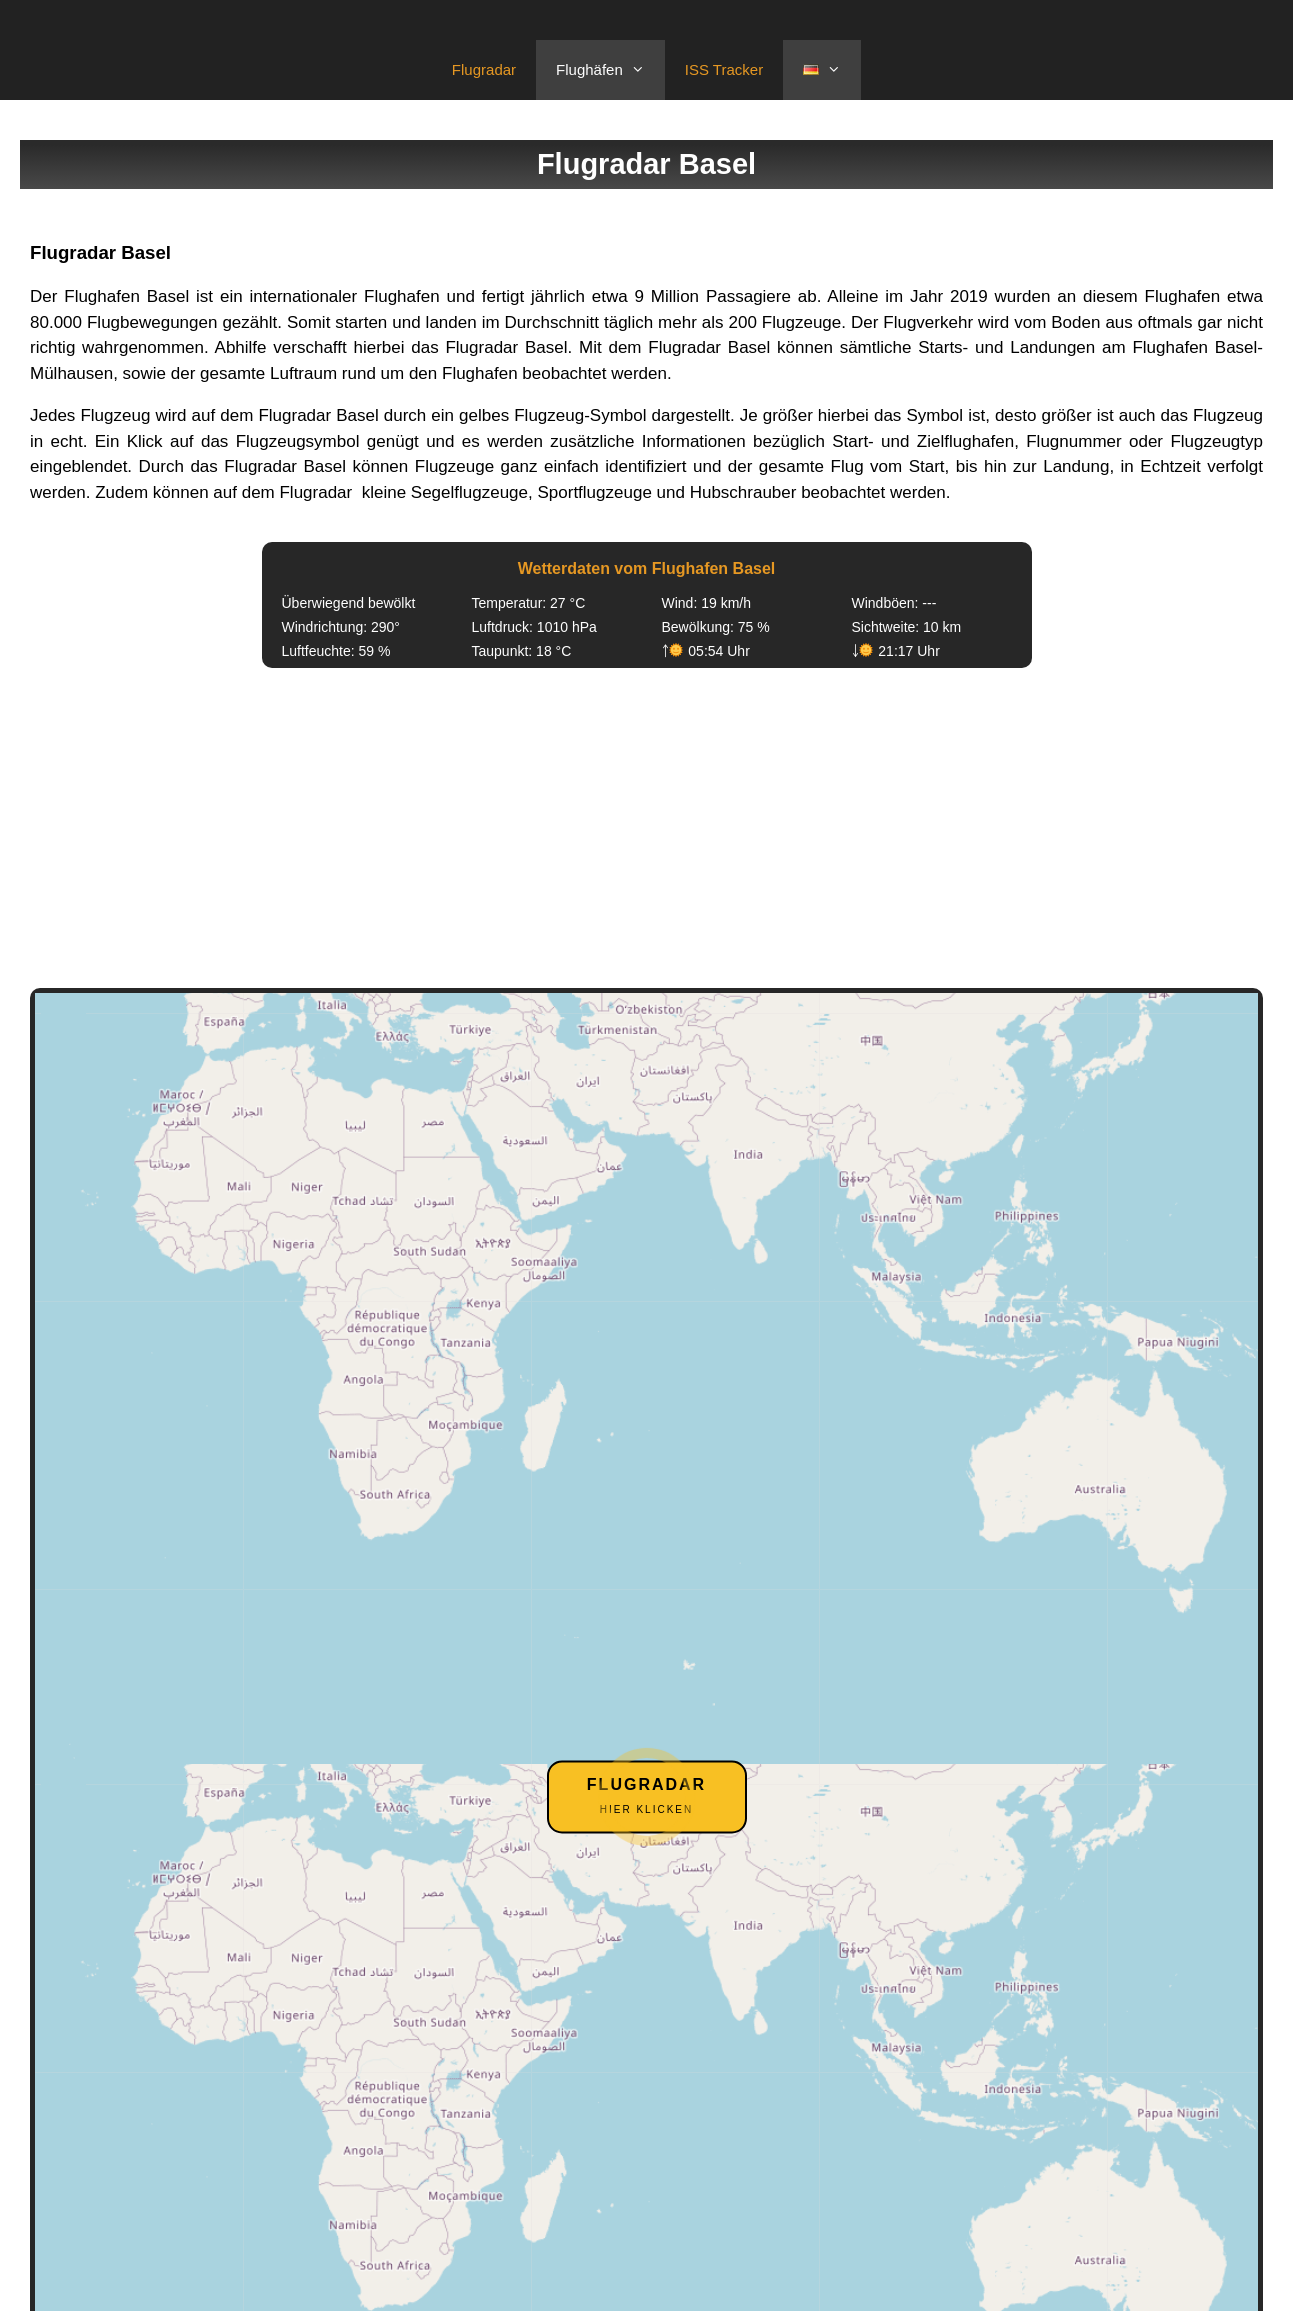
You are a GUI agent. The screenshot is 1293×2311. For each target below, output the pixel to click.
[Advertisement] (647, 828)
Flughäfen (610, 70)
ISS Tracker (724, 69)
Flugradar (484, 69)
